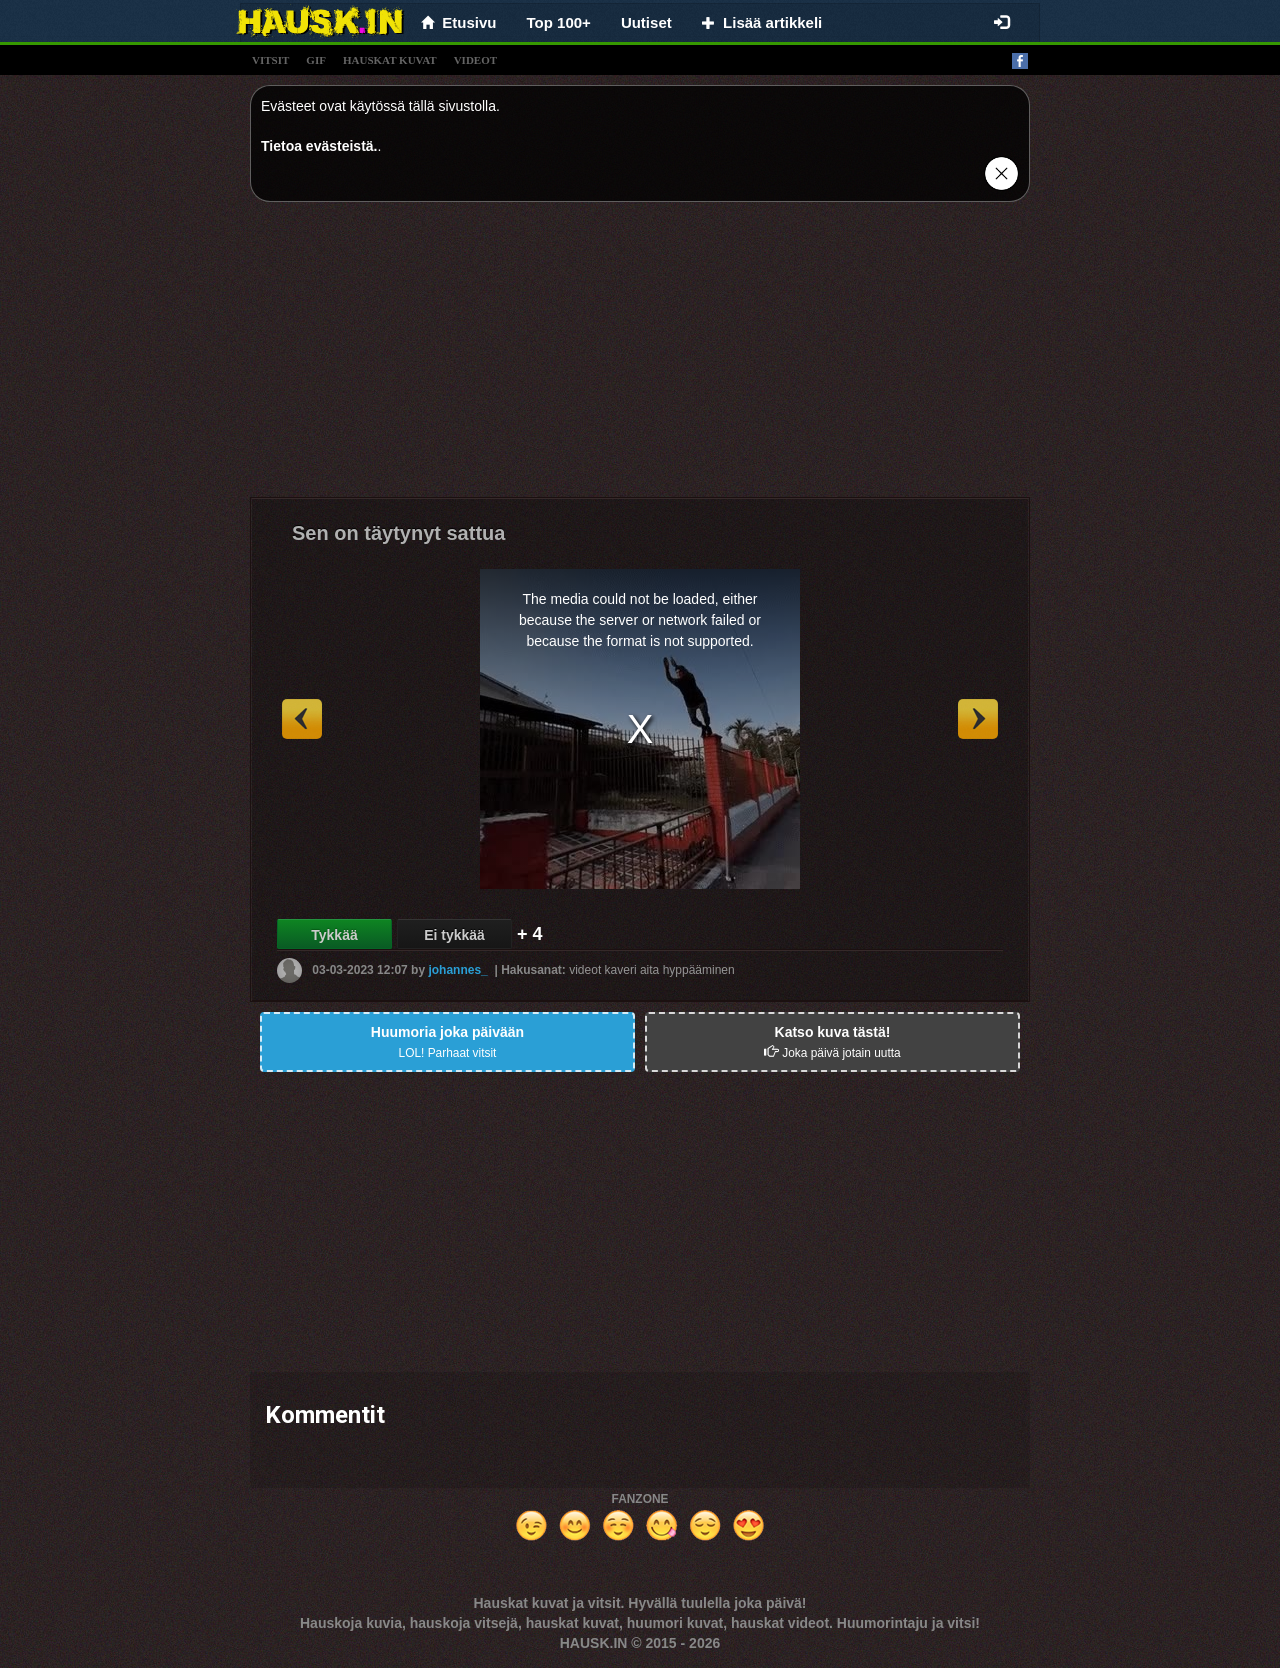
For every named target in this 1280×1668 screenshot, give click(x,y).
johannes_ (457, 970)
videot (475, 60)
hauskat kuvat (390, 60)
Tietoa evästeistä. (319, 146)
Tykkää (334, 935)
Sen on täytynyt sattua (398, 533)
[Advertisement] (640, 357)
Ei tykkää (454, 935)
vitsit (270, 60)
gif (316, 60)
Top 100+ (559, 22)
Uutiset (646, 22)
